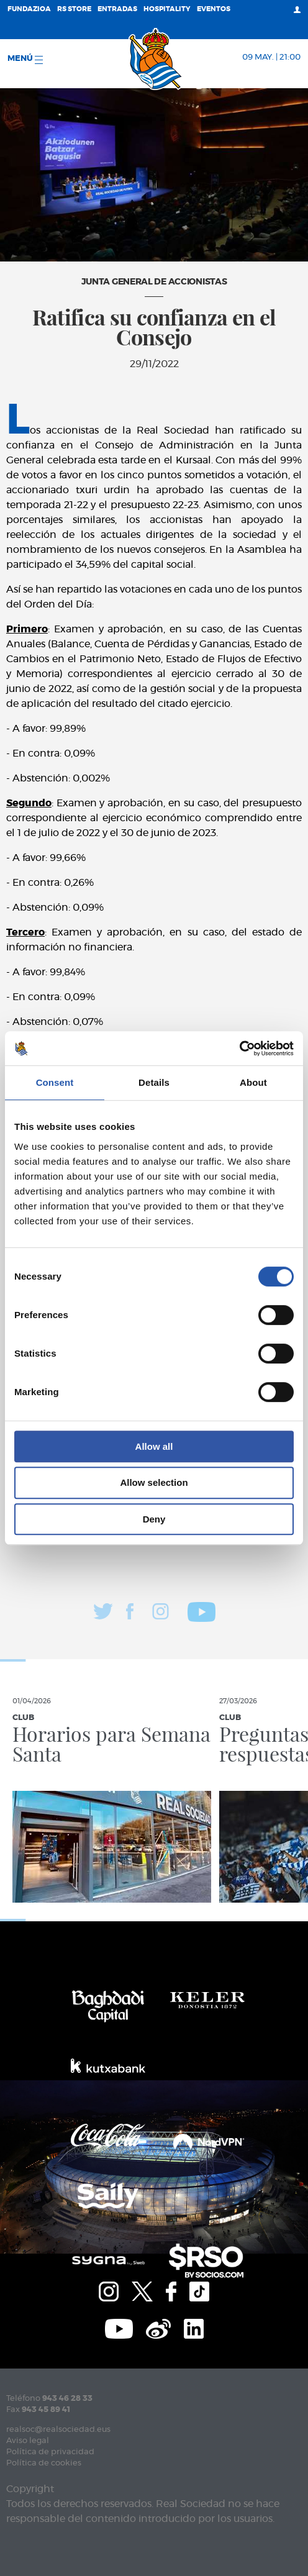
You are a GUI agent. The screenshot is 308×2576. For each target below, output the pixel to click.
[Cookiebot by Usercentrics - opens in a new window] (239, 1048)
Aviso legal (27, 2441)
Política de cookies (43, 2463)
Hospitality (167, 9)
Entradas (117, 9)
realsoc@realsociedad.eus (58, 2430)
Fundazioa (29, 9)
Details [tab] (154, 1082)
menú (25, 59)
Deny (154, 1519)
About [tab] (253, 1082)
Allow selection (154, 1482)
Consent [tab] (55, 1082)
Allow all (154, 1446)
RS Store (74, 9)
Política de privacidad (50, 2452)
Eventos (213, 9)
